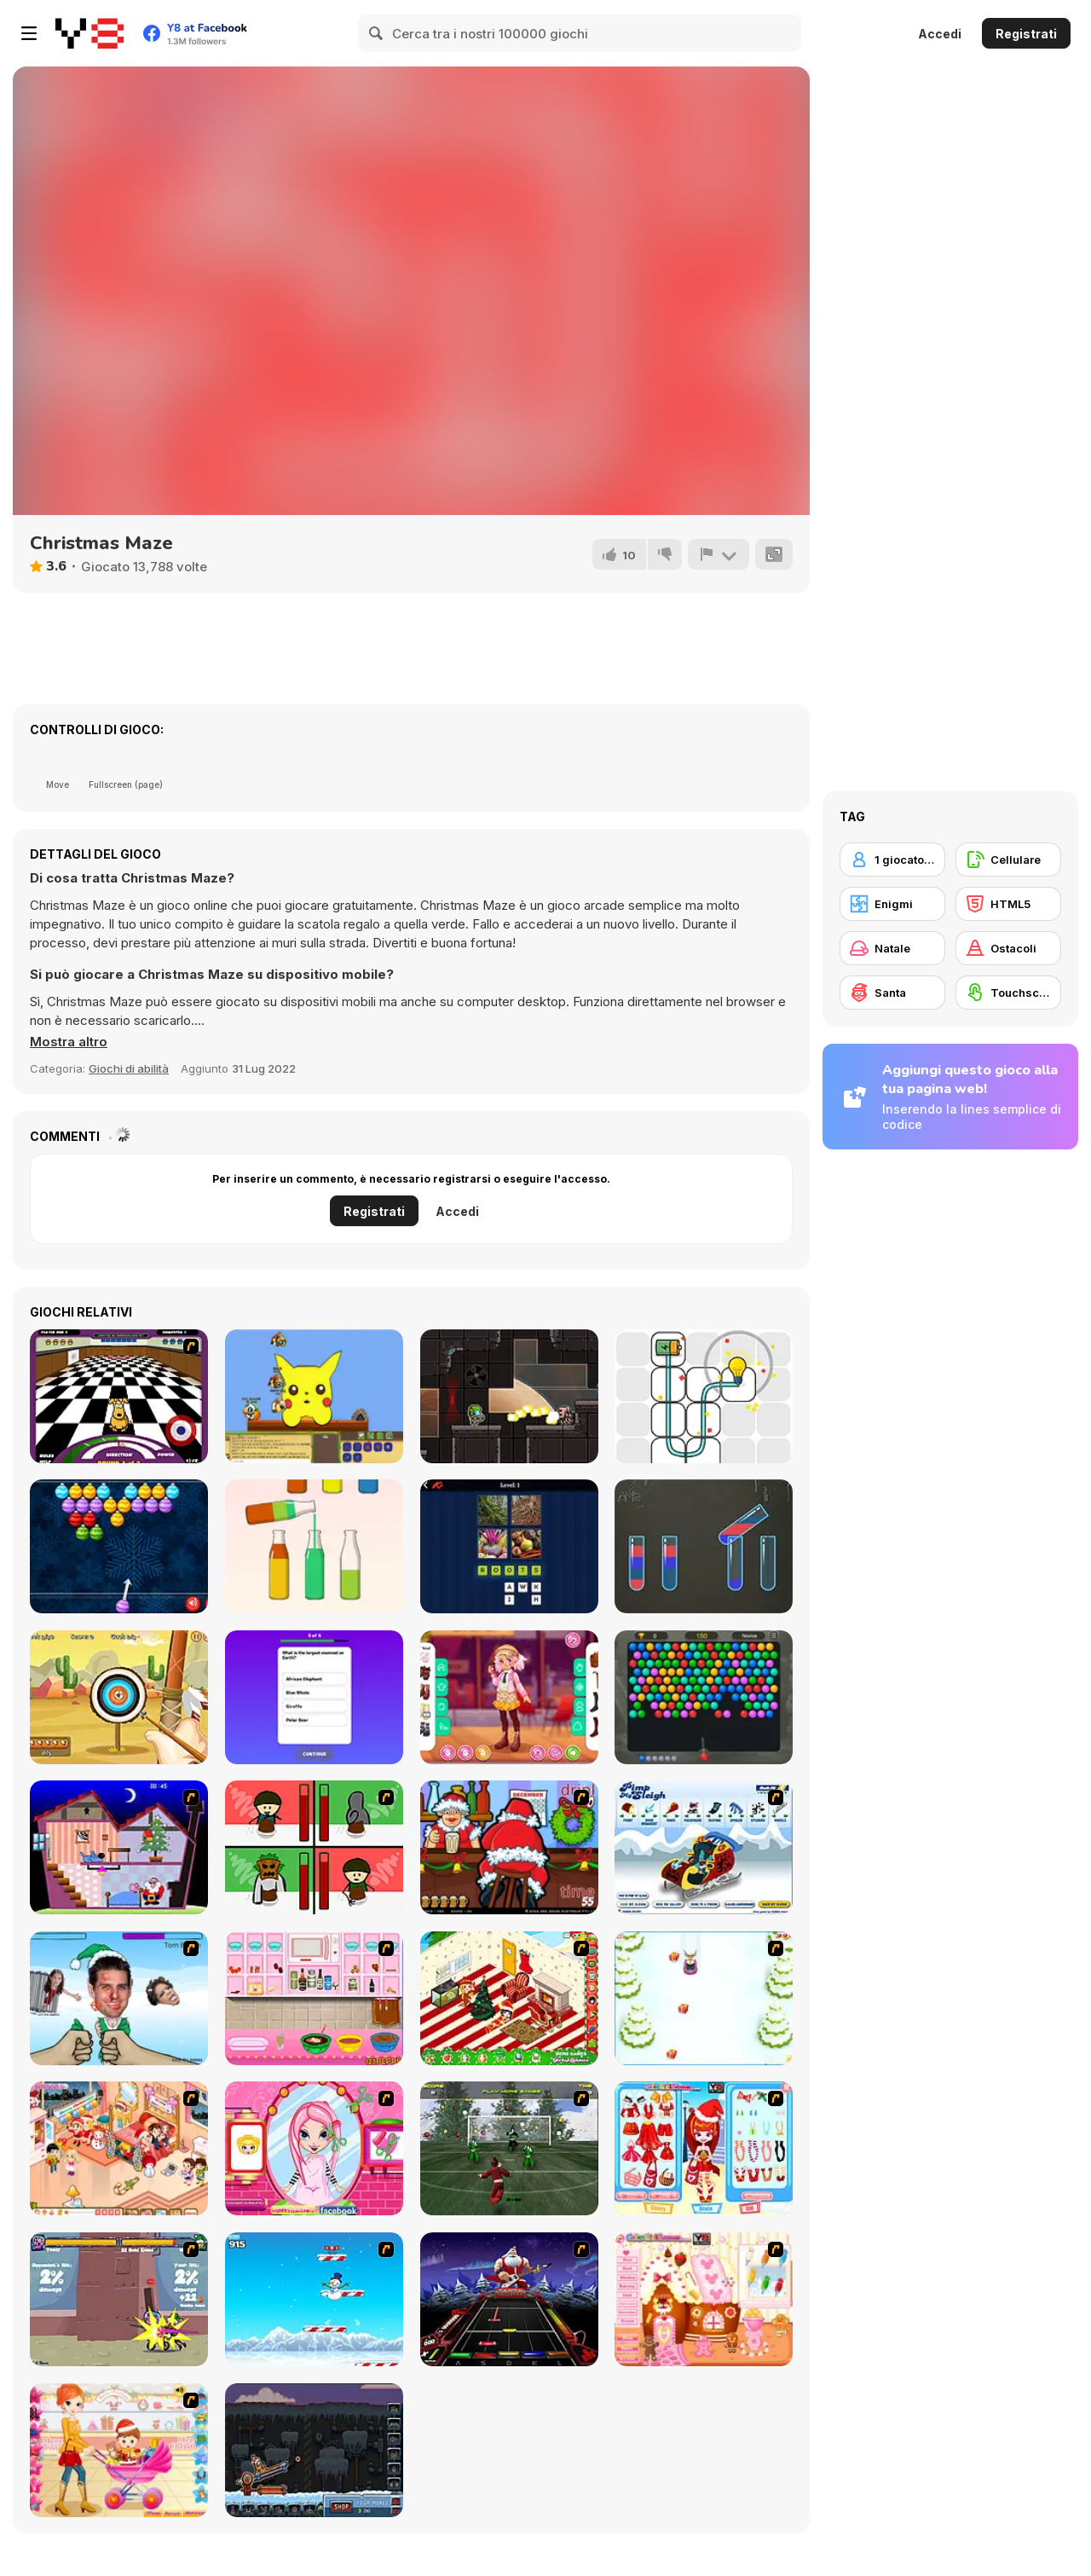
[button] (68, 1042)
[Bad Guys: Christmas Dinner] (314, 1847)
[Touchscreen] (1008, 992)
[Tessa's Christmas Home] (119, 2148)
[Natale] (892, 948)
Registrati (1026, 33)
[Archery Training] (119, 1697)
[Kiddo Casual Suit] (509, 1697)
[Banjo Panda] (314, 1396)
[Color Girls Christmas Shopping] (704, 2148)
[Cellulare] (1008, 859)
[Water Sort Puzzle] (314, 1546)
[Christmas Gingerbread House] (704, 2299)
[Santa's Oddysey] (119, 1847)
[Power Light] (704, 1396)
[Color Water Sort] (704, 1546)
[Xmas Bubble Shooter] (119, 1546)
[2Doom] (509, 1396)
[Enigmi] (892, 904)
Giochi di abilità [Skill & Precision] (129, 1068)
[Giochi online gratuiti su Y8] (89, 33)
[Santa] (892, 992)
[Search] (376, 33)
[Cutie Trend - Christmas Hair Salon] (314, 2148)
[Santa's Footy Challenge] (509, 2148)
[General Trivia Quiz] (314, 1697)
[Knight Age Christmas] (119, 2299)
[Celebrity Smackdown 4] (119, 1998)
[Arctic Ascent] (314, 2299)
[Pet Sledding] (704, 1998)
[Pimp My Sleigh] (704, 1847)
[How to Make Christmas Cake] (314, 1998)
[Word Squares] (509, 1546)
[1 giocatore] (892, 859)
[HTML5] (1008, 904)
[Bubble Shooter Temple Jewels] (704, 1697)
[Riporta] (718, 554)
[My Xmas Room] (509, 1998)
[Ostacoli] (1008, 948)
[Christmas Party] (509, 1847)
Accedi (939, 33)
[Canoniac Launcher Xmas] (314, 2450)
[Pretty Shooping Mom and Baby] (119, 2450)
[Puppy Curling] (119, 1396)
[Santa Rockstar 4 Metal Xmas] (509, 2299)
